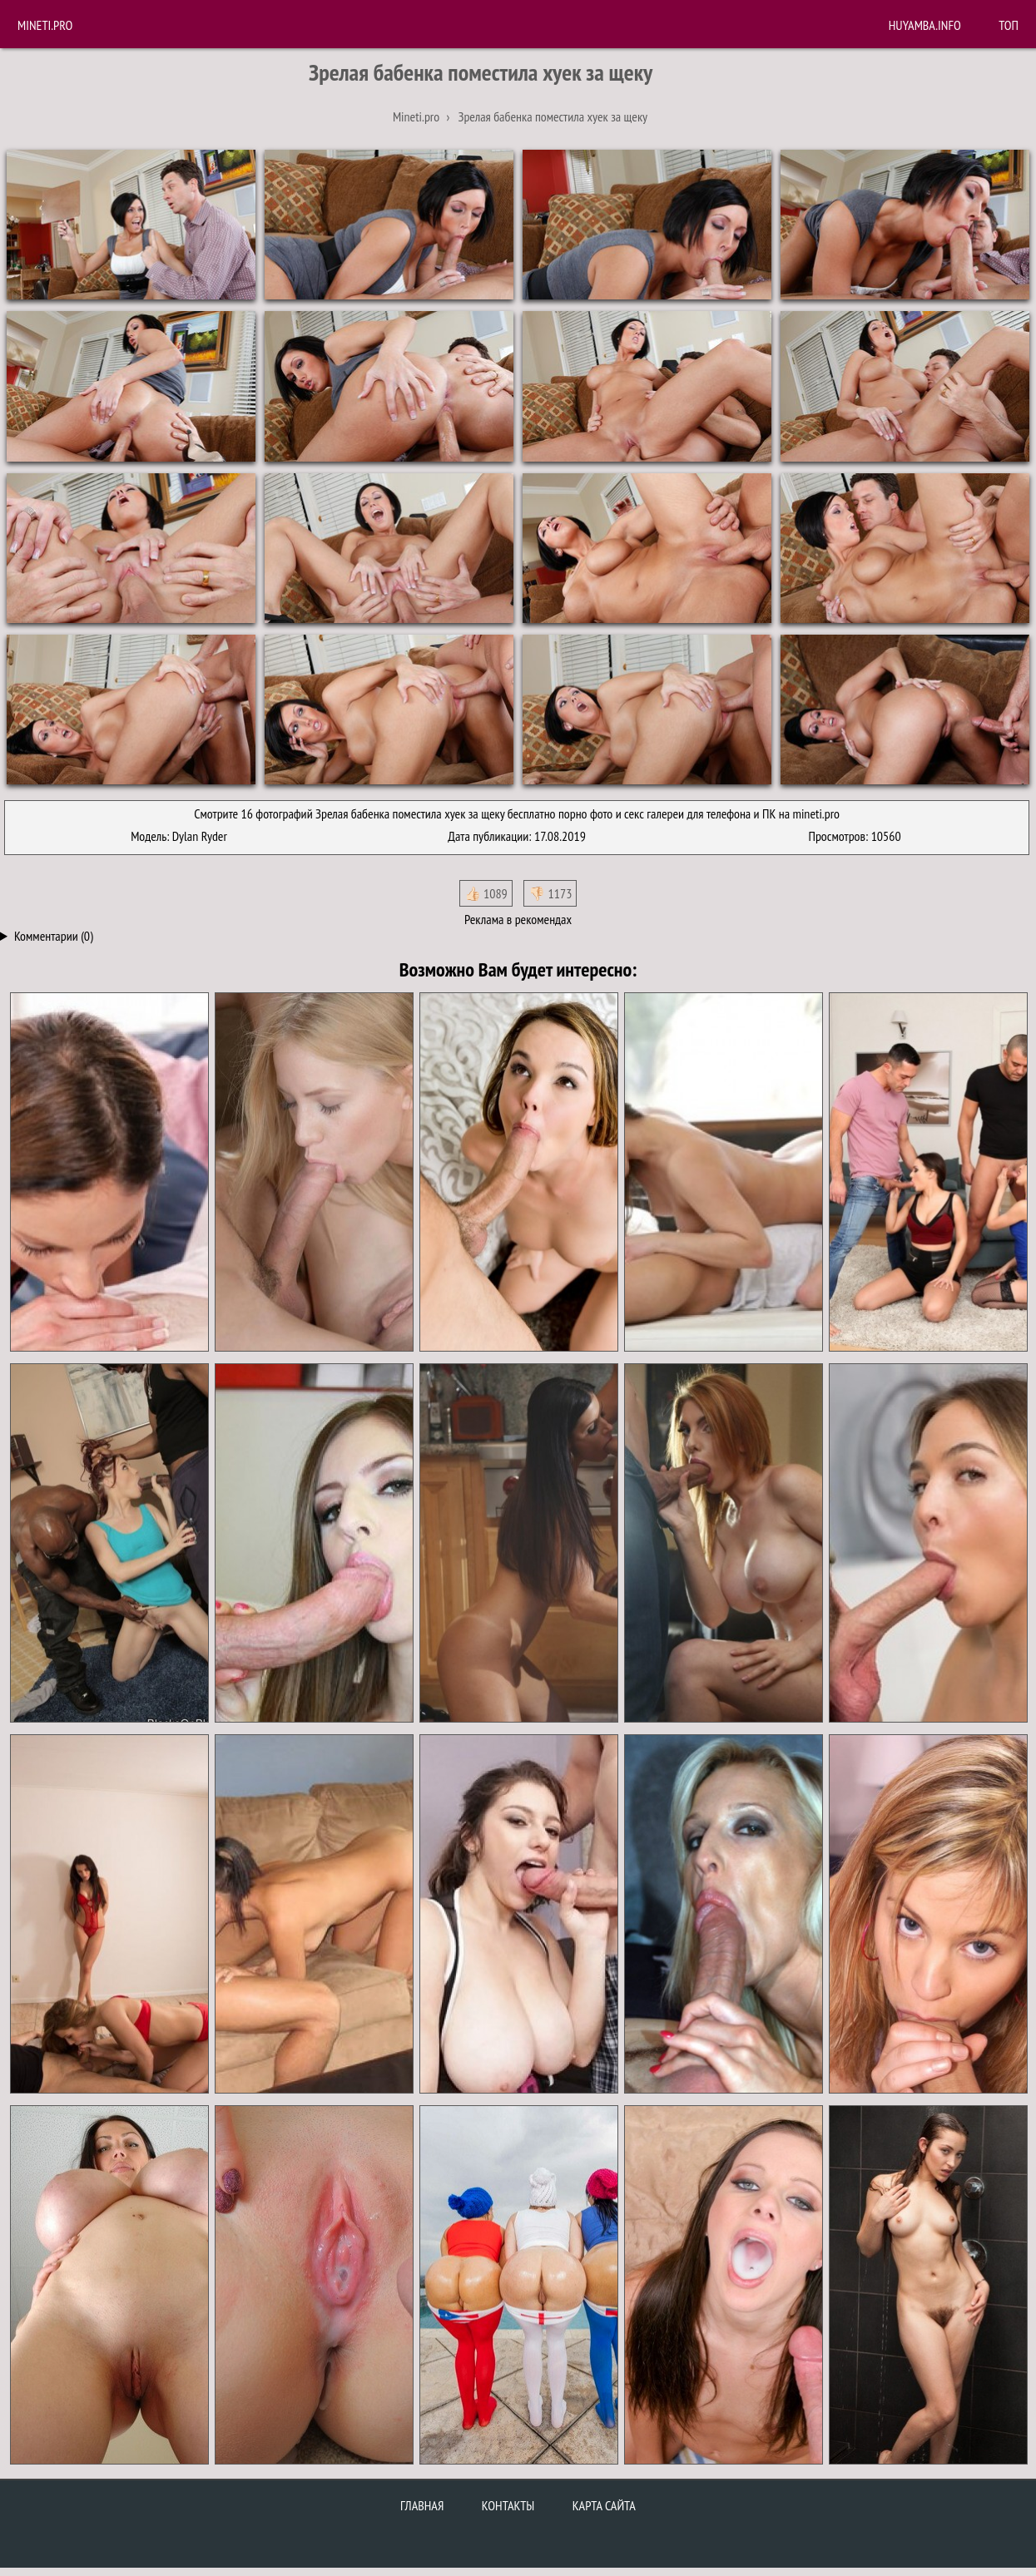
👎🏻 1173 (550, 893)
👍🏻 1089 (486, 893)
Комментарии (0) (53, 935)
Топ (1009, 25)
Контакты (508, 2505)
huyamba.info (925, 25)
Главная (422, 2505)
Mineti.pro (44, 25)
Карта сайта (604, 2505)
